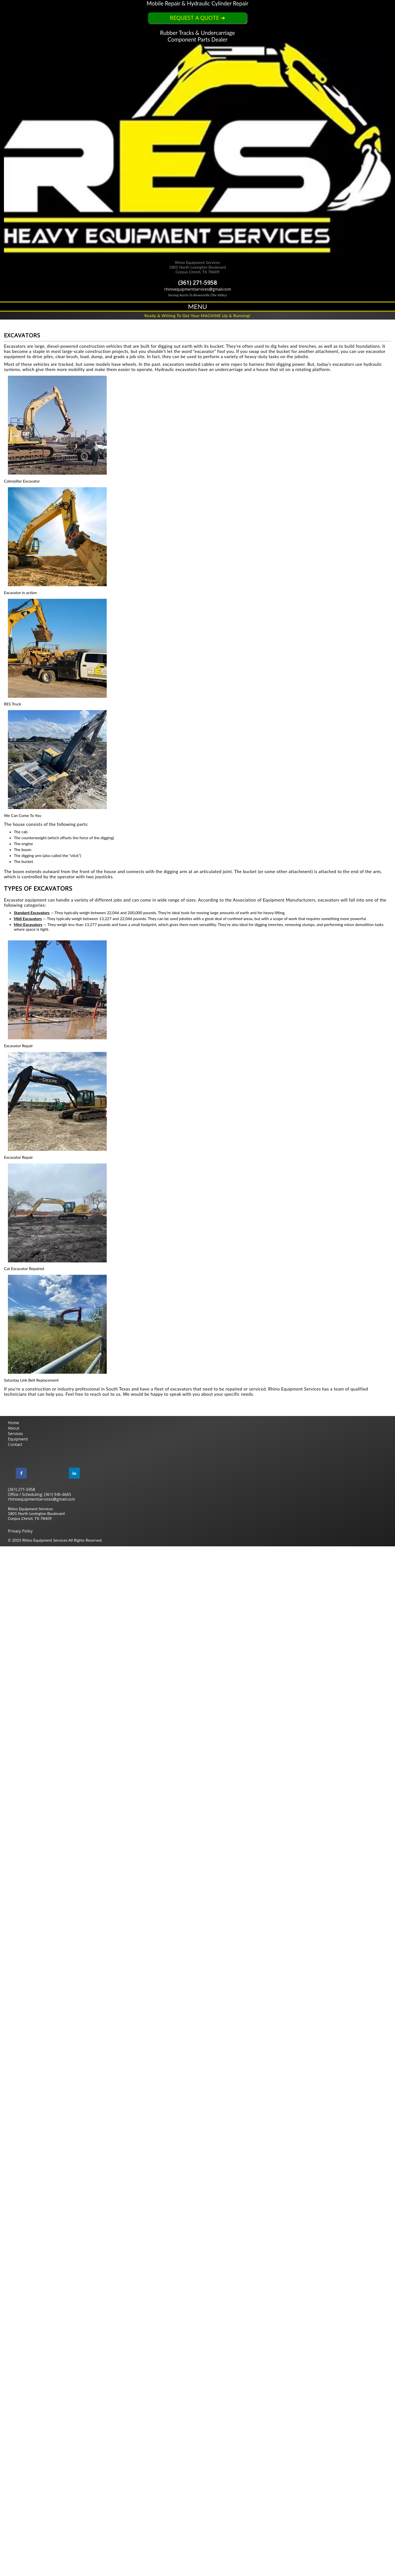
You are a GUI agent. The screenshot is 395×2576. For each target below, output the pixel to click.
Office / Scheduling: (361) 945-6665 (39, 1494)
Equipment (18, 1439)
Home (13, 1422)
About (13, 1428)
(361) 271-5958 (197, 282)
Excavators (22, 335)
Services (15, 1433)
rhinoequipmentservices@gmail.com (197, 289)
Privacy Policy (20, 1531)
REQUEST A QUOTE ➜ (197, 18)
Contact (15, 1444)
